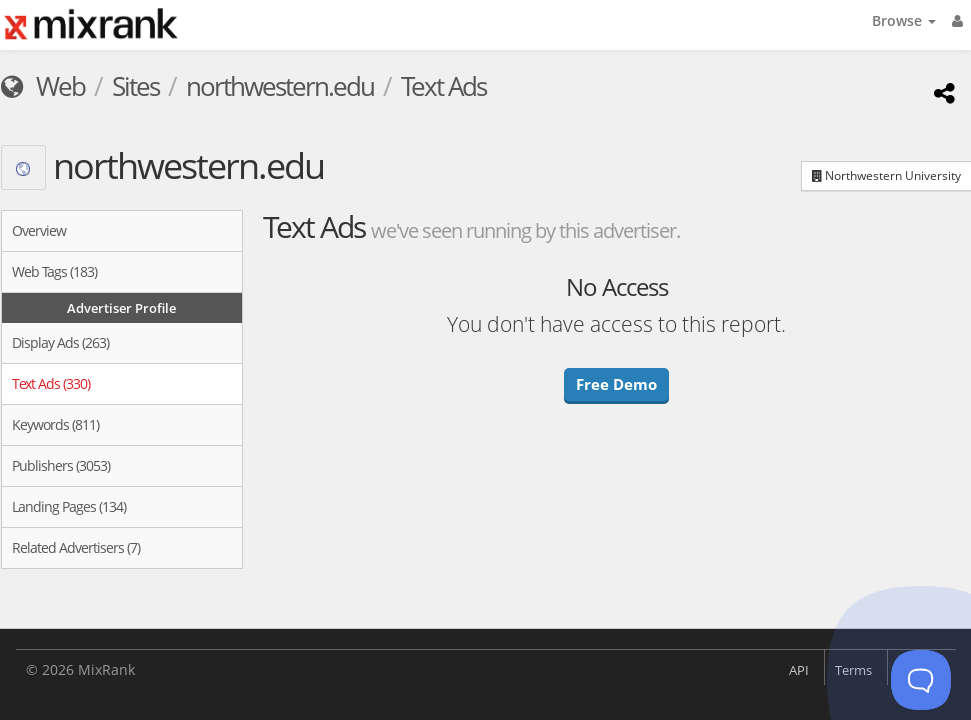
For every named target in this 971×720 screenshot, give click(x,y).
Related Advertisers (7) (76, 547)
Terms (853, 670)
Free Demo (616, 384)
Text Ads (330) (51, 383)
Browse (904, 20)
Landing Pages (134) (69, 506)
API (799, 670)
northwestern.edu (280, 86)
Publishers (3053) (61, 465)
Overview (39, 230)
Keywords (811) (55, 424)
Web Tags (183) (54, 271)
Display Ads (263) (60, 342)
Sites (135, 86)
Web (43, 86)
